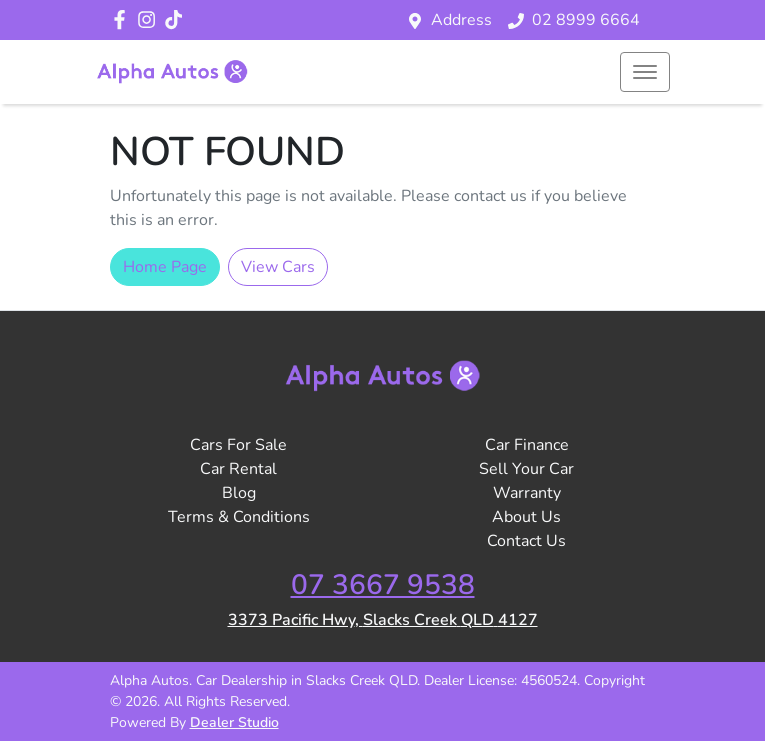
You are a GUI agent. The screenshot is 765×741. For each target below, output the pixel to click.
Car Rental (238, 469)
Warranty (527, 493)
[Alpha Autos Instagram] (150, 19)
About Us (526, 517)
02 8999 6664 (586, 20)
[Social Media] (177, 19)
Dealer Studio (234, 722)
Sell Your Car (526, 469)
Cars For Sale (238, 445)
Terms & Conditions (239, 517)
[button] (645, 72)
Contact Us (526, 541)
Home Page (165, 267)
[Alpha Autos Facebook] (123, 19)
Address (461, 20)
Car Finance (527, 445)
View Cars (278, 267)
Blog (239, 493)
